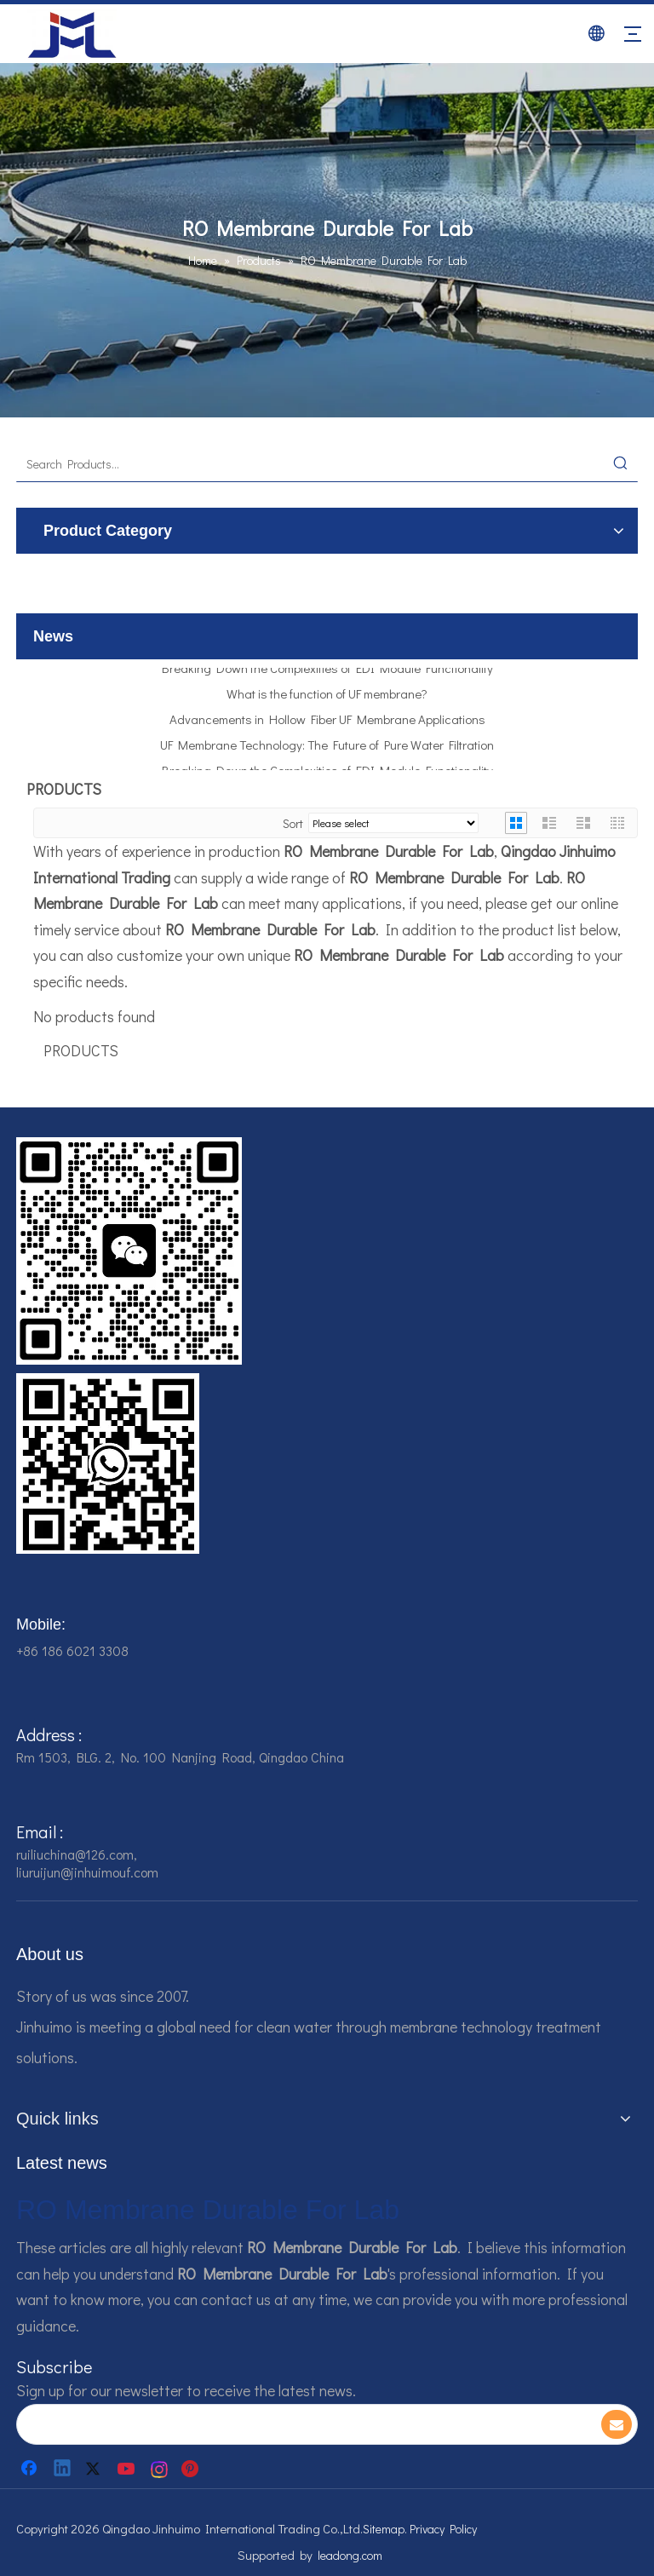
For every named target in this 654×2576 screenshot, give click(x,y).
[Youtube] (127, 2468)
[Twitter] (95, 2468)
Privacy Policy (443, 2529)
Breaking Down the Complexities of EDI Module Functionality (327, 670)
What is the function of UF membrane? (327, 695)
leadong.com (350, 2555)
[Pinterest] (192, 2468)
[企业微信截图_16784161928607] (107, 1463)
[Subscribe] (616, 2424)
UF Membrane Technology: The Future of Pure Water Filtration (327, 747)
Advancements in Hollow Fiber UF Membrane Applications (327, 721)
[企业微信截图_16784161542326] (129, 1251)
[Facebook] (30, 2468)
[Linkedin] (63, 2468)
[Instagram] (160, 2468)
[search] (296, 2424)
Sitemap (383, 2529)
